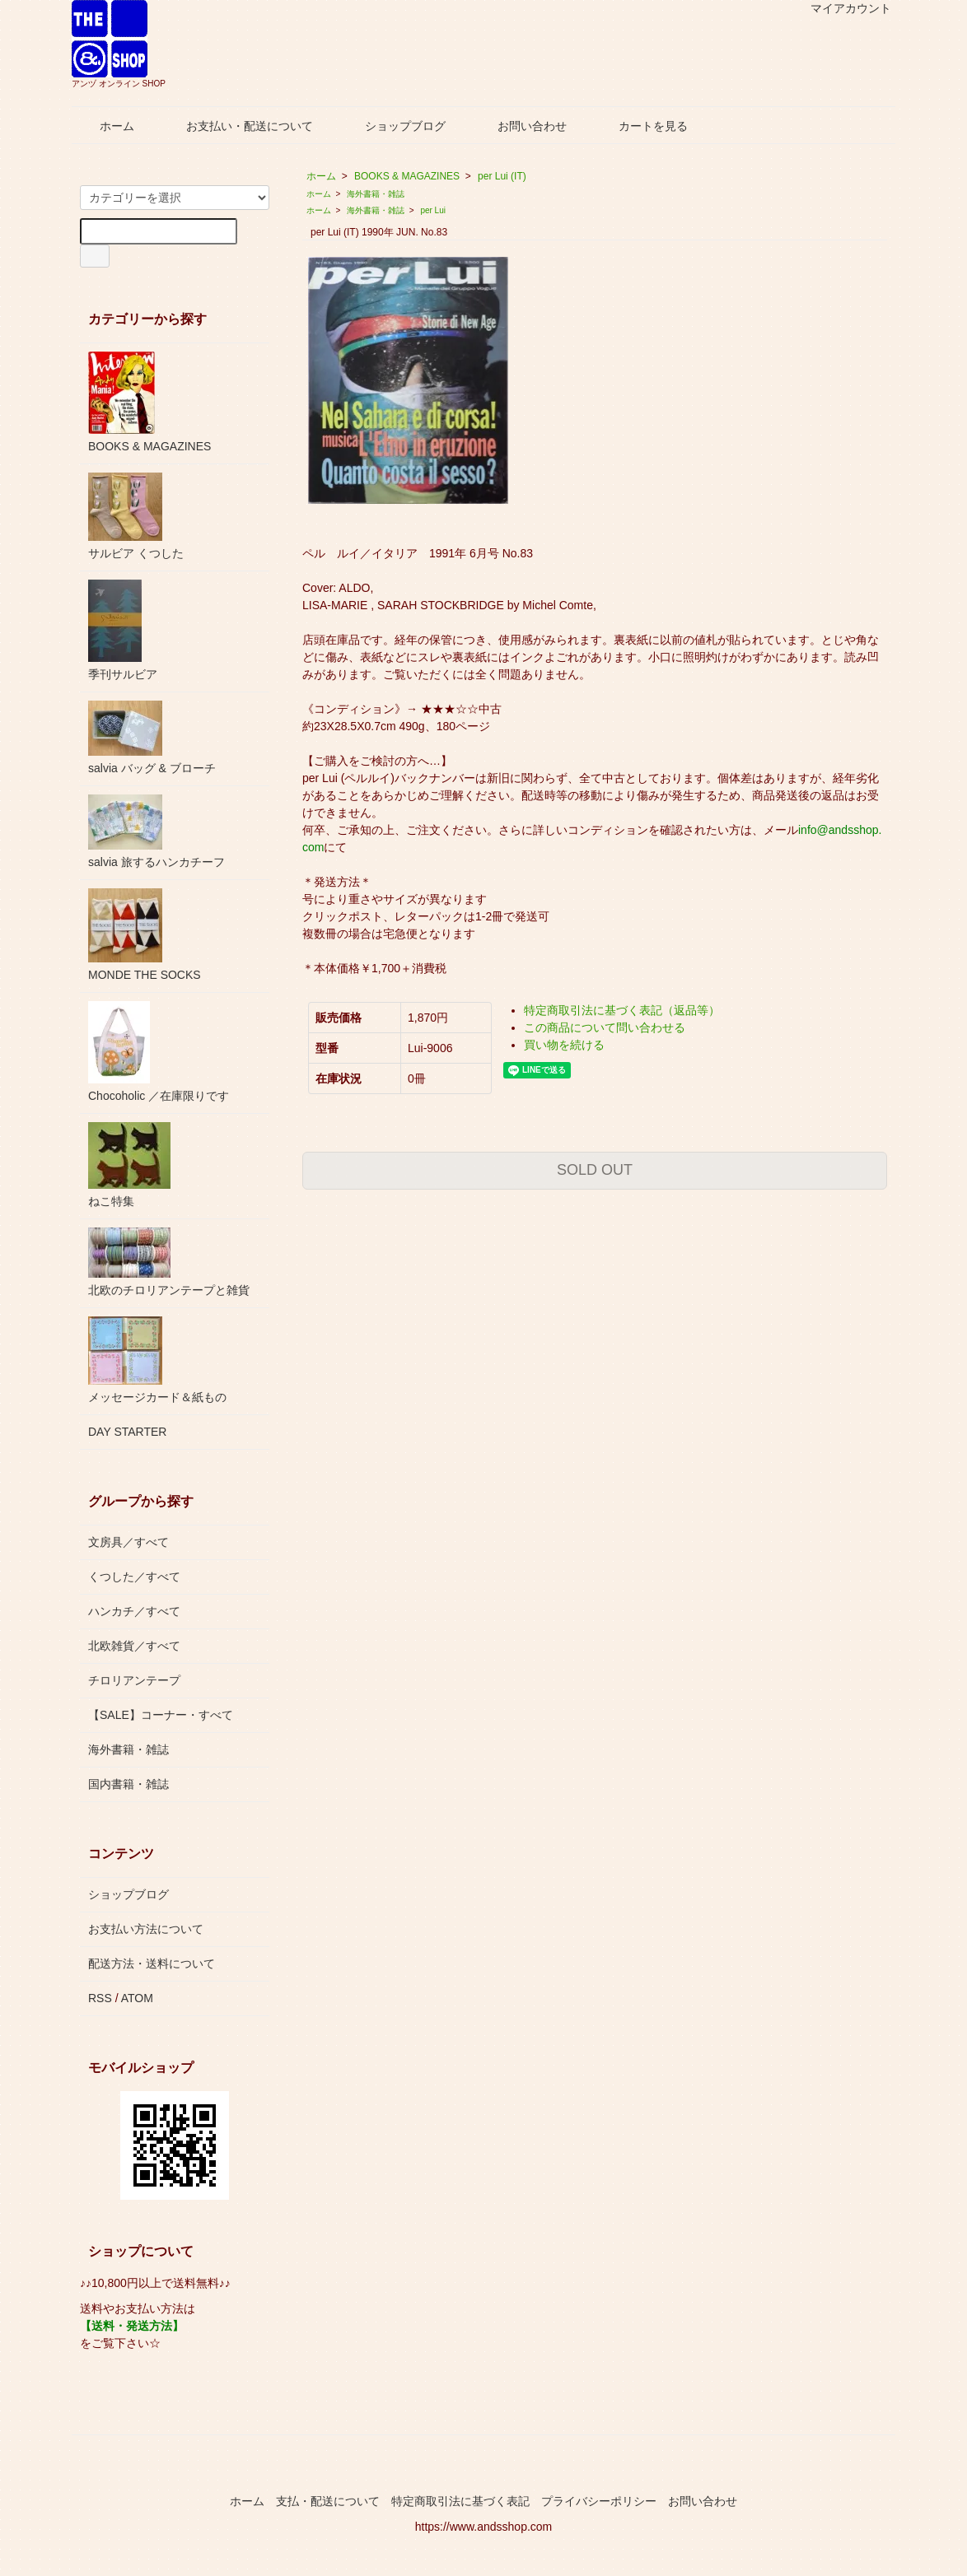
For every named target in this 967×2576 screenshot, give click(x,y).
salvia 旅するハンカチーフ (156, 831)
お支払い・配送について (237, 126)
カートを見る (641, 126)
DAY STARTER (127, 1431)
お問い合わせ (520, 126)
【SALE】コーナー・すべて (160, 1714)
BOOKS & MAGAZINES (407, 176)
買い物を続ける (564, 1044)
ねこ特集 (129, 1165)
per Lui (433, 210)
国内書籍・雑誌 (128, 1784)
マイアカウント (842, 8)
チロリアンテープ (134, 1680)
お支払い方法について (145, 1928)
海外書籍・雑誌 (375, 193)
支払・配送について (328, 2501)
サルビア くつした (136, 516)
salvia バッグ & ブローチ (152, 738)
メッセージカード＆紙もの (157, 1360)
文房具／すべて (128, 1542)
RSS (100, 1998)
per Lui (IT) (502, 176)
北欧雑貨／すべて (134, 1645)
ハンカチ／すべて (134, 1611)
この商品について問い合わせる (604, 1027)
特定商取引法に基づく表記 (460, 2501)
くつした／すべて (134, 1576)
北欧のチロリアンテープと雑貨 (169, 1262)
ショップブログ (393, 126)
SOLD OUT (595, 1170)
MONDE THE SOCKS (144, 934)
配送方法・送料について (151, 1963)
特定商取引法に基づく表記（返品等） (622, 1010)
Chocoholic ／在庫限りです (158, 1051)
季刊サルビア (122, 630)
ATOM (137, 1998)
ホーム (105, 126)
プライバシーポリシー (598, 2501)
